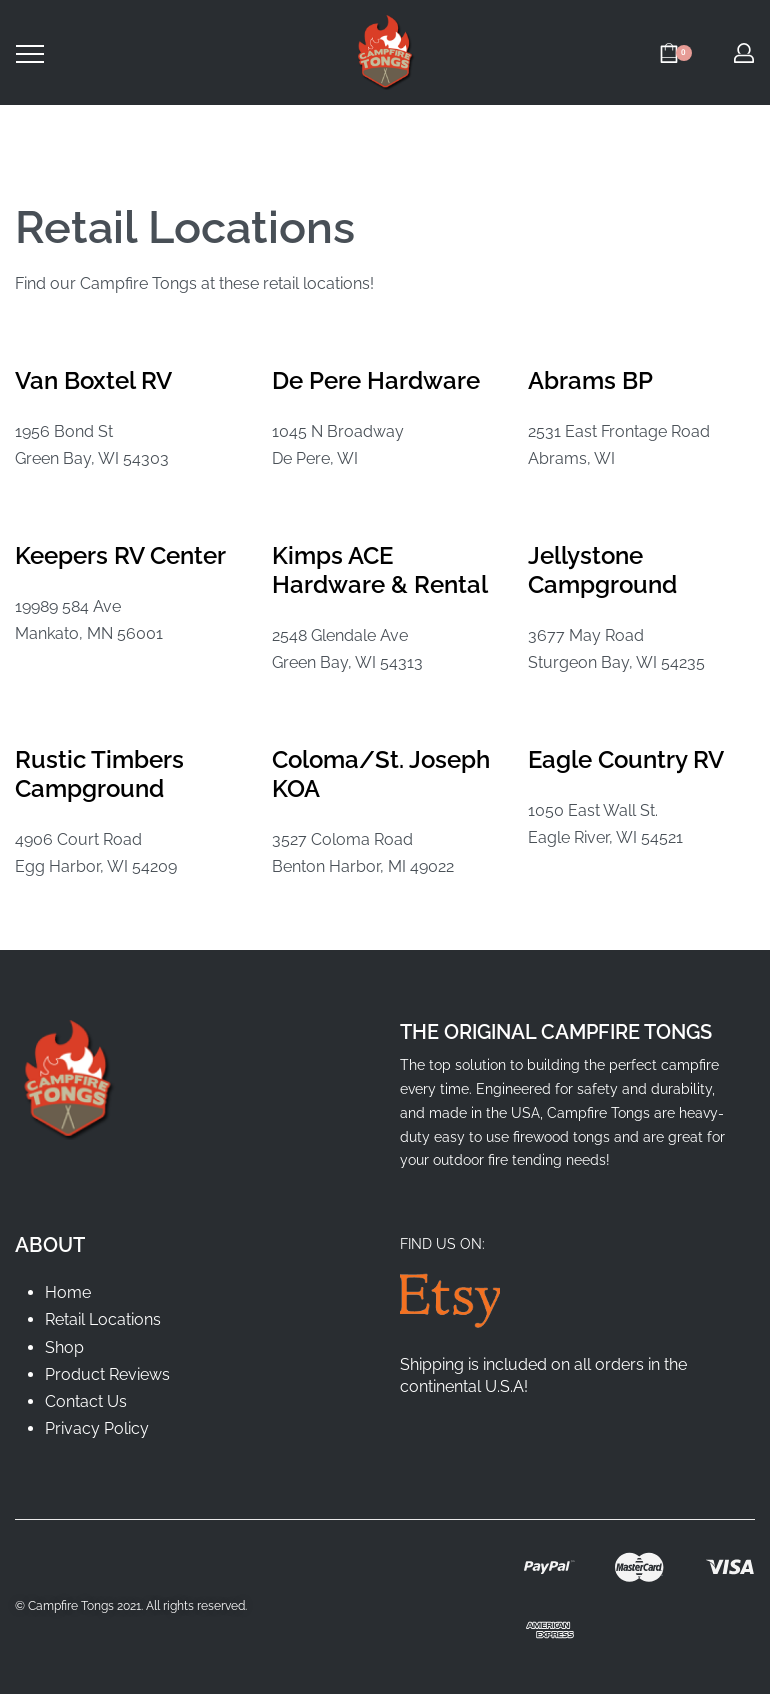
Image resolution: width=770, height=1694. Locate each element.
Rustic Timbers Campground (99, 774)
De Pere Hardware (376, 380)
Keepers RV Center (120, 555)
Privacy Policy (97, 1428)
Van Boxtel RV (93, 380)
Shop (64, 1347)
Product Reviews (107, 1374)
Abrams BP (590, 380)
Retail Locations (103, 1319)
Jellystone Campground (602, 570)
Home (68, 1292)
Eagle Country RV (626, 759)
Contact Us (86, 1401)
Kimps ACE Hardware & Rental (380, 570)
